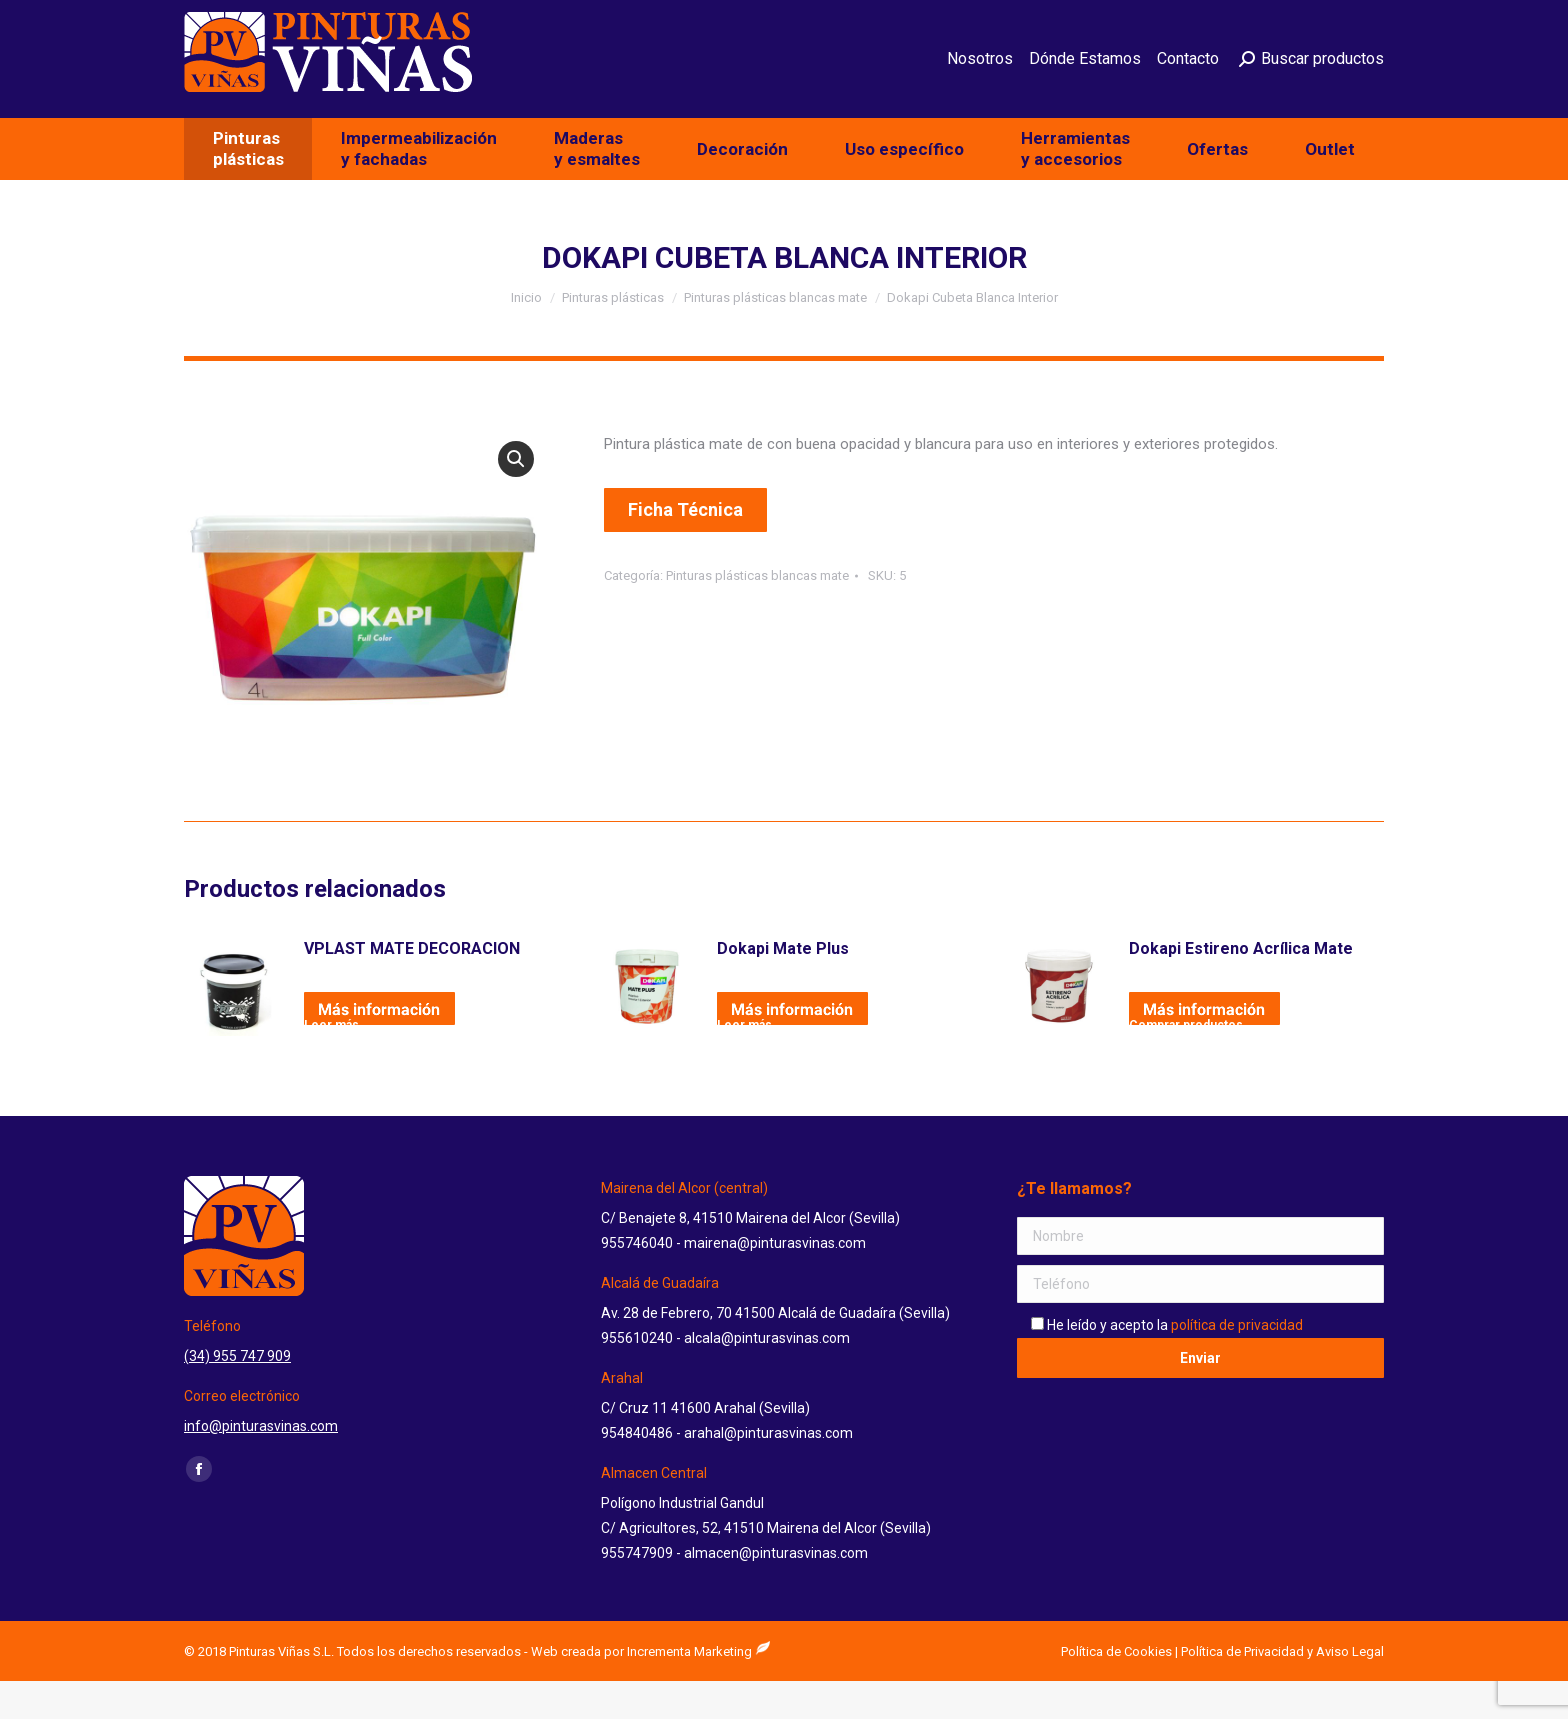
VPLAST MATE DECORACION (412, 986)
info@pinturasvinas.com (1266, 19)
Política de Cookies (1116, 1689)
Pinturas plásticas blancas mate (757, 613)
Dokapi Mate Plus (783, 986)
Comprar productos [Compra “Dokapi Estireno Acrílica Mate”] (1186, 1060)
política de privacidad (1237, 1363)
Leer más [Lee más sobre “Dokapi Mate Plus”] (744, 1060)
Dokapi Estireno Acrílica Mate (1241, 986)
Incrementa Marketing (699, 1689)
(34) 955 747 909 (1101, 19)
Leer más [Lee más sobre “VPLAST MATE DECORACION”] (331, 1060)
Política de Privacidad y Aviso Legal (1282, 1689)
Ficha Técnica (685, 547)
